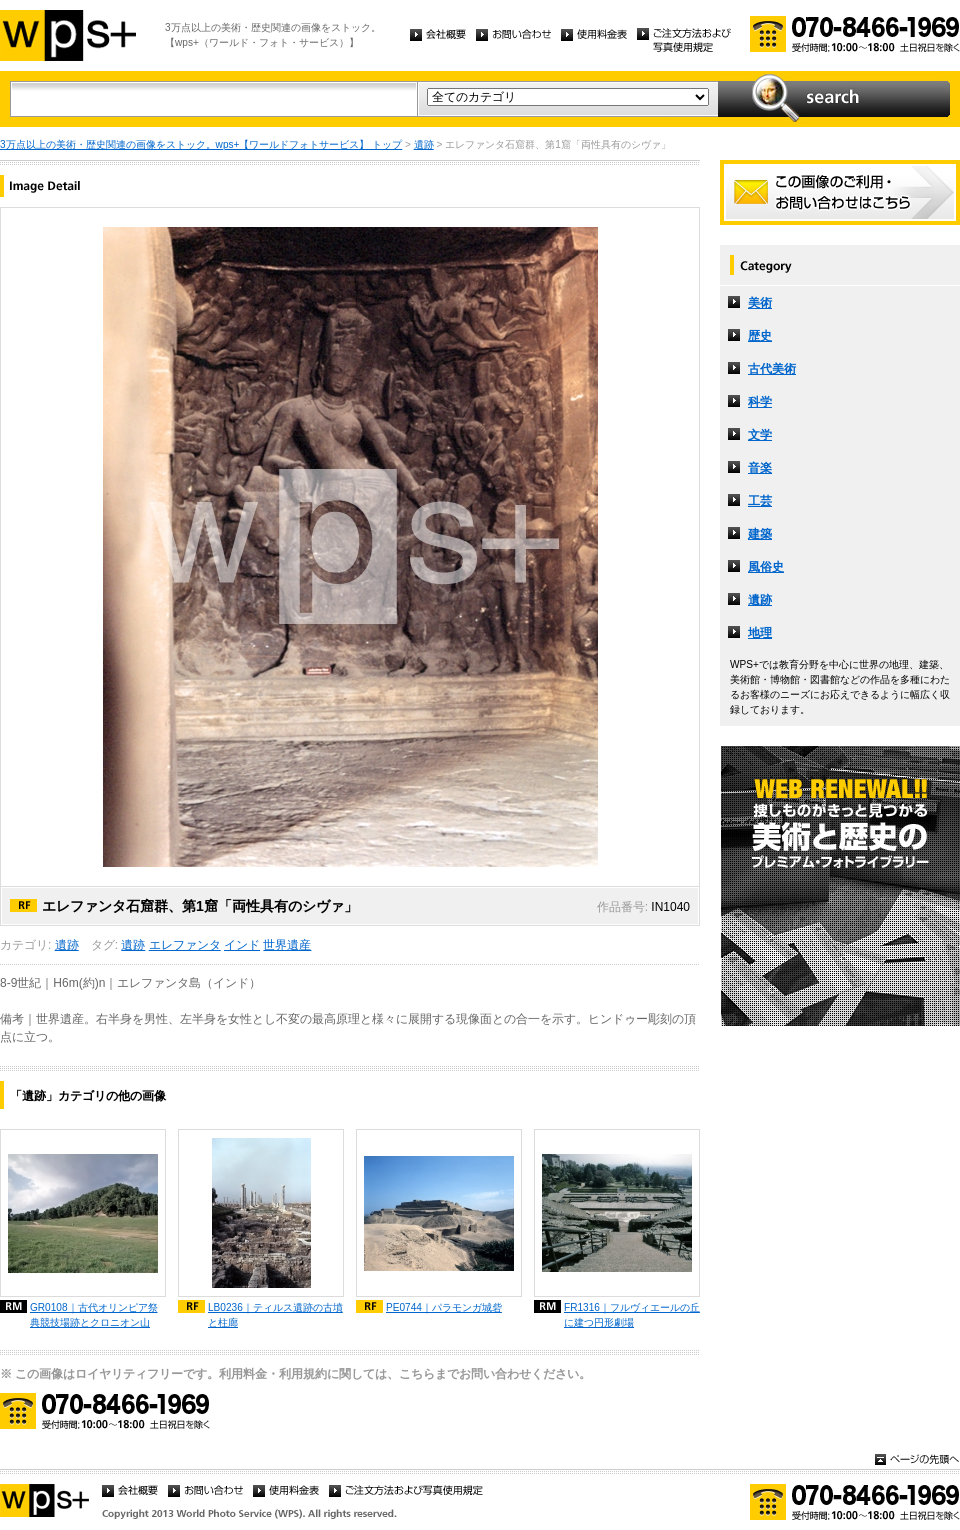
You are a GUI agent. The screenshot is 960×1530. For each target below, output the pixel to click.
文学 (760, 435)
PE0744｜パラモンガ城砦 (444, 1307)
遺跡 (424, 144)
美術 (760, 303)
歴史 (760, 336)
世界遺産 (287, 945)
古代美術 (772, 369)
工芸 (760, 501)
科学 (760, 402)
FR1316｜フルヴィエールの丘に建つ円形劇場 (632, 1315)
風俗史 (766, 567)
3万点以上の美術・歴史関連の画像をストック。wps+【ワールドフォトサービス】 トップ (201, 144)
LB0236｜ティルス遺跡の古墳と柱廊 (275, 1315)
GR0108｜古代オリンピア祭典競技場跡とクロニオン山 (94, 1315)
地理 (760, 633)
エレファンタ (185, 945)
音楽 (760, 468)
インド (242, 945)
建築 (760, 534)
